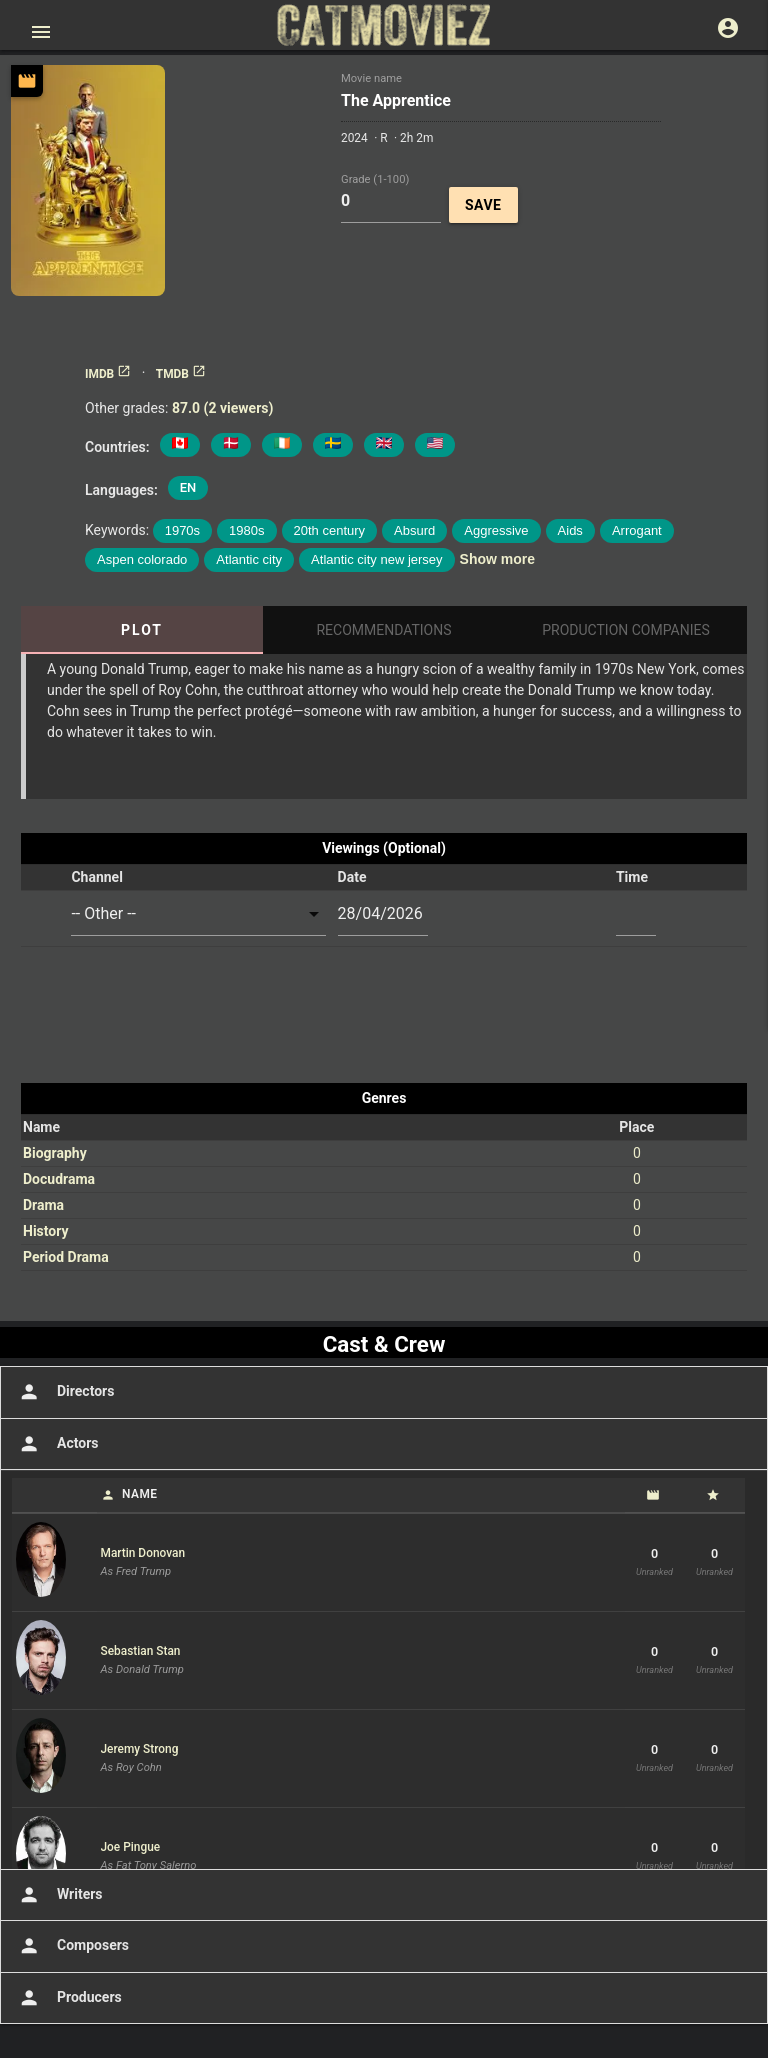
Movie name (371, 78)
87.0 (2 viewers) (222, 408)
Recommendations (383, 630)
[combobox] (198, 914)
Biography (55, 1153)
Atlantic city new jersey (377, 559)
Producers (68, 1998)
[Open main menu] (41, 32)
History (46, 1231)
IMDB (108, 374)
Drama (43, 1205)
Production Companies (626, 630)
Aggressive (496, 530)
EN (188, 487)
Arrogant (637, 530)
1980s (246, 530)
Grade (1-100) (375, 178)
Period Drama (66, 1257)
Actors (56, 1444)
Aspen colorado (142, 559)
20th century (330, 530)
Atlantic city (249, 559)
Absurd (414, 530)
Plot (142, 630)
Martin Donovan (143, 1553)
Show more (497, 559)
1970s (182, 530)
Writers (59, 1895)
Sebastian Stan (141, 1651)
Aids (570, 530)
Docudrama (59, 1179)
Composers (72, 1946)
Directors (64, 1392)
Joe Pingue (131, 1847)
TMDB (181, 374)
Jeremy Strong (140, 1749)
